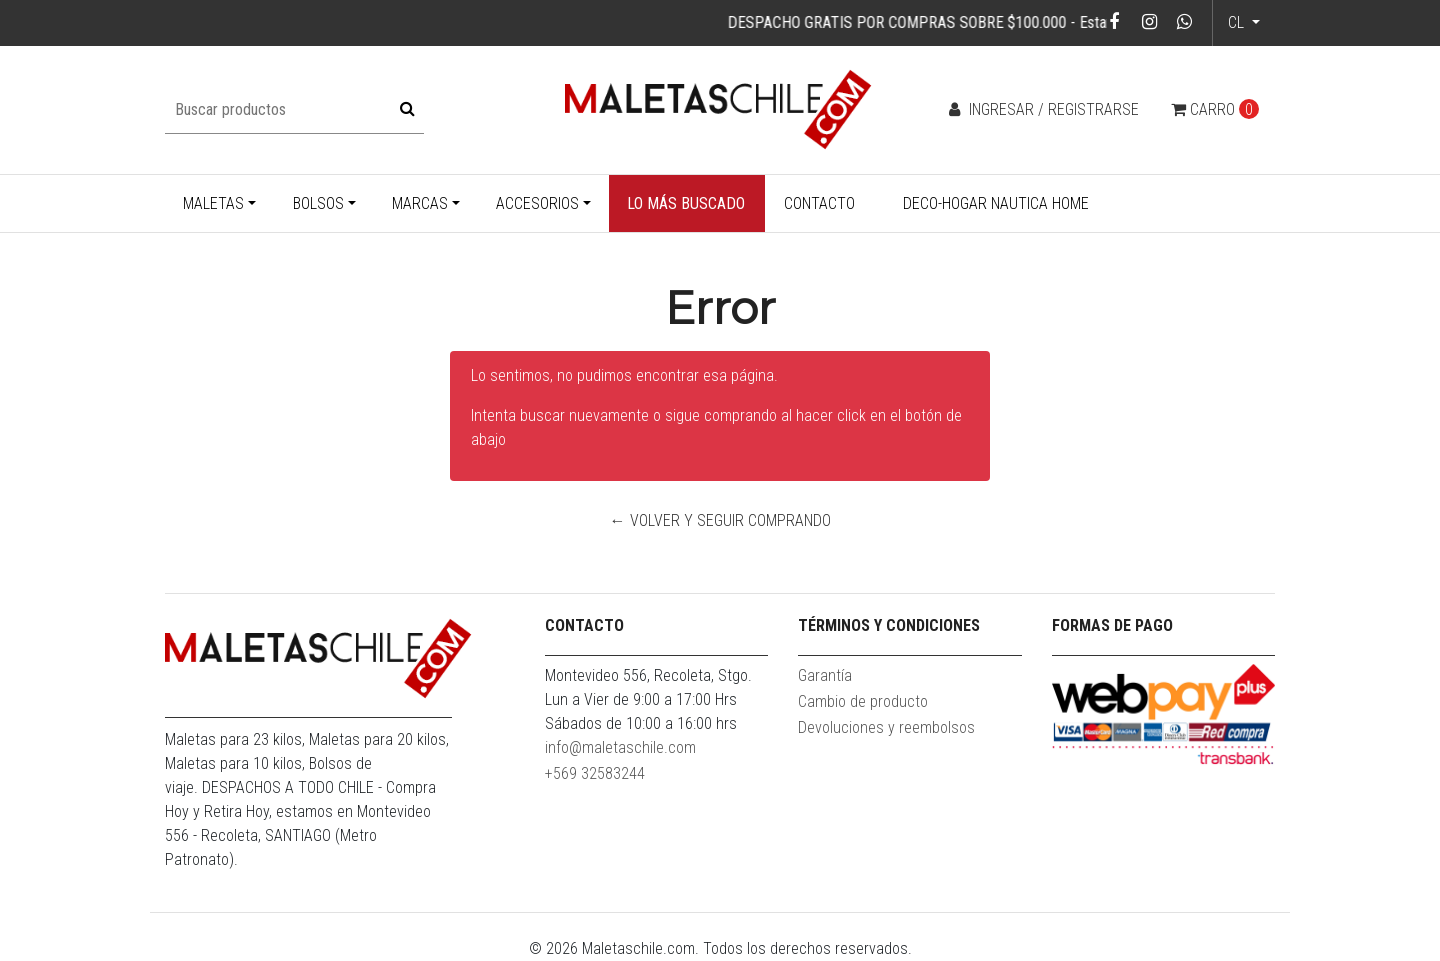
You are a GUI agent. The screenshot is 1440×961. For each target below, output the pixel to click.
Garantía (825, 675)
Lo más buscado (686, 203)
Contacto (819, 203)
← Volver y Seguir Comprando (720, 520)
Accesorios (537, 203)
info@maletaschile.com (620, 747)
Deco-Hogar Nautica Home (996, 203)
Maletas (213, 203)
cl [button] (1238, 22)
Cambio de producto (863, 701)
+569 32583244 (595, 773)
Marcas (420, 203)
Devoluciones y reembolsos (886, 727)
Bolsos (318, 203)
